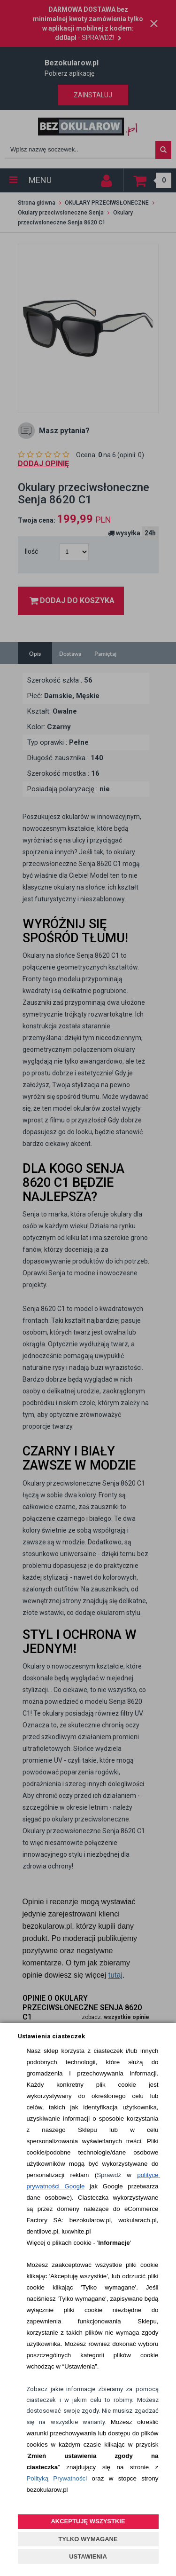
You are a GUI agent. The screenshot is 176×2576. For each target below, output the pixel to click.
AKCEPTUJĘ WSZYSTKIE (88, 2521)
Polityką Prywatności (56, 2478)
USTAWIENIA (88, 2556)
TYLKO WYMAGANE (87, 2539)
